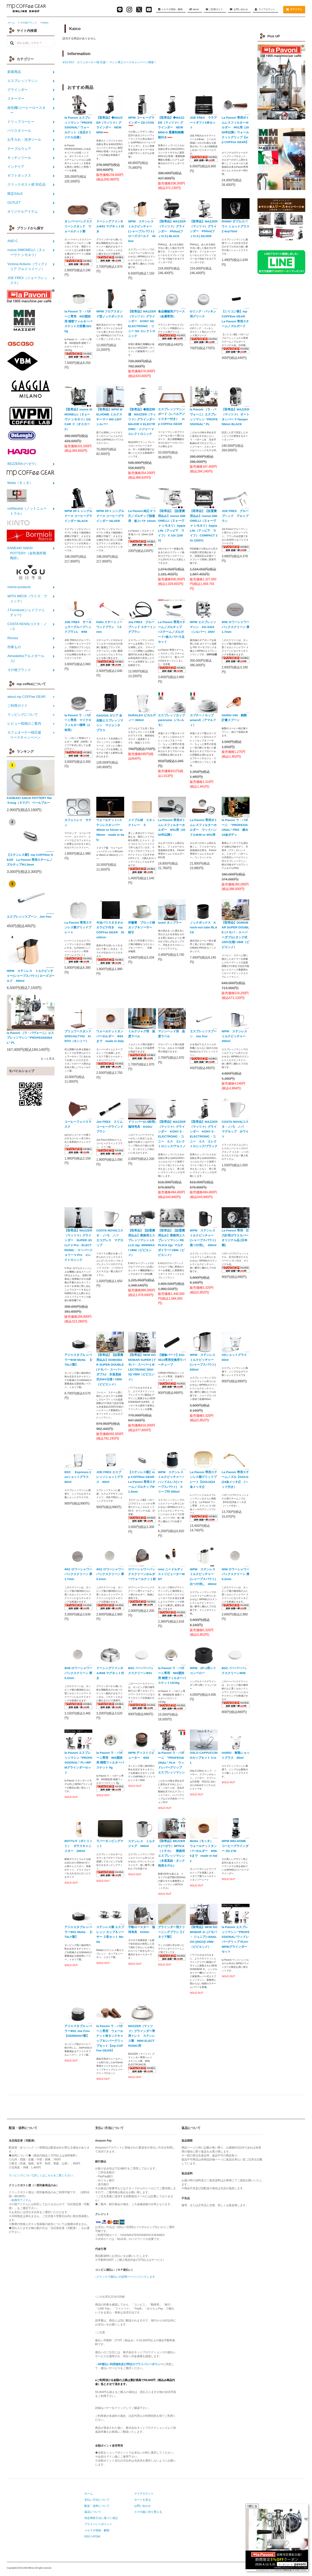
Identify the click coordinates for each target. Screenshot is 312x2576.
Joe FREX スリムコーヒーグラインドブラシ (109, 1126)
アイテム (293, 10)
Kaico (45, 22)
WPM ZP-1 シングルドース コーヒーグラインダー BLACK (78, 515)
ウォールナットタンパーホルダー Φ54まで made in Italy (110, 1036)
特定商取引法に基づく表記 (101, 2518)
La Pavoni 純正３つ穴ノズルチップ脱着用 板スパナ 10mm (142, 517)
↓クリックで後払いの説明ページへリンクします (125, 2276)
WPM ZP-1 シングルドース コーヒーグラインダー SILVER (110, 515)
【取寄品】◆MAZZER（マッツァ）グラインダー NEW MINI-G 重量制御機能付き (172, 127)
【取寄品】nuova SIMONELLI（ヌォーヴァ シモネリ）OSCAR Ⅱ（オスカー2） (78, 419)
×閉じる (252, 2506)
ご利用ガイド (214, 9)
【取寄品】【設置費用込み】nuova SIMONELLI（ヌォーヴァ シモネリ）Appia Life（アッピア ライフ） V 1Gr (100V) (171, 525)
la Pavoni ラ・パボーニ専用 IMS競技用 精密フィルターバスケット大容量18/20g (78, 321)
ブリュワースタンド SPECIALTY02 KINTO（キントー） (79, 1036)
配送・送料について (96, 2505)
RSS (87, 2536)
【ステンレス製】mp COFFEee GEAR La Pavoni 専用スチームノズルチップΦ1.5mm (30, 859)
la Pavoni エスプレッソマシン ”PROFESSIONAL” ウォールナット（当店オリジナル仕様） (78, 127)
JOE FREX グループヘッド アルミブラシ (235, 515)
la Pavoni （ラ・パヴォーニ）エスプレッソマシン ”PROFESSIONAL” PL (30, 1037)
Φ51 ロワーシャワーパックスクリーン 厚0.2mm (110, 1574)
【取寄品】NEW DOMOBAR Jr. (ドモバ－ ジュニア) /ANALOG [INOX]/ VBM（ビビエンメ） (203, 1936)
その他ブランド (28, 22)
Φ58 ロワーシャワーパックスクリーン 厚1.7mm (235, 626)
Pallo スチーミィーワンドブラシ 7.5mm (109, 626)
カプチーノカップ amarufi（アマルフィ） (203, 720)
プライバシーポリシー (98, 2524)
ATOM (96, 2536)
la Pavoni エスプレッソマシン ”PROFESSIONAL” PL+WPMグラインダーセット (78, 1762)
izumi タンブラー (170, 922)
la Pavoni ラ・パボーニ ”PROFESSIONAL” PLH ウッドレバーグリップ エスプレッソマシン (171, 1762)
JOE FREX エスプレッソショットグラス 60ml (109, 1476)
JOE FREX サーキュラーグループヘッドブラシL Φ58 (78, 626)
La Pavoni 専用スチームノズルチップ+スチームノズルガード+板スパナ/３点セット (171, 631)
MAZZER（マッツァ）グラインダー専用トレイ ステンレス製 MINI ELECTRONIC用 (141, 2035)
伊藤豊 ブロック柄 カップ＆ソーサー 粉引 (143, 927)
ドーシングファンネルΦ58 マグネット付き (110, 1672)
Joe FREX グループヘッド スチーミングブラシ (142, 626)
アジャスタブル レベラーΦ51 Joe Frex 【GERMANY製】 (78, 2030)
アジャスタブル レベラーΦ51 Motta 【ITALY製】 (78, 1931)
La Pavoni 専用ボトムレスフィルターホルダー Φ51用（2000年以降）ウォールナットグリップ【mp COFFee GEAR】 (235, 131)
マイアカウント (265, 9)
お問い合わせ (239, 9)
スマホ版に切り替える (148, 2511)
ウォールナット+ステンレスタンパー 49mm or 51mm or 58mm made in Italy (110, 829)
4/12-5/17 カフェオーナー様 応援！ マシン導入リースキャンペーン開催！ (109, 62)
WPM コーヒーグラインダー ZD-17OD (141, 121)
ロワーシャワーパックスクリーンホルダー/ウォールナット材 (142, 1574)
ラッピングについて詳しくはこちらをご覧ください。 (42, 2175)
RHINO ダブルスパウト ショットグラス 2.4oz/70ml (237, 226)
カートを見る (142, 2499)
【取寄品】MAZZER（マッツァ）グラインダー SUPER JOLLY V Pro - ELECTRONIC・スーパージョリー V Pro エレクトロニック (78, 1245)
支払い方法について (96, 2499)
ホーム (11, 22)
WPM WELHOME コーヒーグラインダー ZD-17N (235, 1845)
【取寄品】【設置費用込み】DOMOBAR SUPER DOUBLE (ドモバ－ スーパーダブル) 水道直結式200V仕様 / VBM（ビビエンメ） (110, 1369)
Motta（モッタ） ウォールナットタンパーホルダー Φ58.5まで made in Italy (203, 1850)
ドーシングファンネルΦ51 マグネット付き (110, 226)
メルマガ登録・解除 (170, 9)
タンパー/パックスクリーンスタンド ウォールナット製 (78, 226)
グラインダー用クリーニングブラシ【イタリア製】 (171, 1931)
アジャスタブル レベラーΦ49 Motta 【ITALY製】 (78, 1359)
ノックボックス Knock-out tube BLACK (203, 927)
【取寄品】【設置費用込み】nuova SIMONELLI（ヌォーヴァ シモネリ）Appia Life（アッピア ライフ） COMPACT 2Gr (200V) (203, 525)
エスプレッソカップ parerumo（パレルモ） (173, 720)
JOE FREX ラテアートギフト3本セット (203, 122)
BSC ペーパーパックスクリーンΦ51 (140, 1672)
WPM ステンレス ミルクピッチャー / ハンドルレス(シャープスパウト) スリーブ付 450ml (172, 1481)
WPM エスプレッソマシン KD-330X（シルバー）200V (203, 626)
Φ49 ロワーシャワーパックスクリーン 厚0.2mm (78, 1672)
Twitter (263, 27)
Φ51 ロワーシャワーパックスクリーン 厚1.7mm (78, 1574)
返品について (92, 2511)
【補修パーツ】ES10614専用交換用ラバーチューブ (172, 1359)
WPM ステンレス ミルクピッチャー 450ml (236, 1036)
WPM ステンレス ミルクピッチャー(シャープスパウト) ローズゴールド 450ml (31, 975)
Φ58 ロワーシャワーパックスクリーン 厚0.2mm (235, 1574)
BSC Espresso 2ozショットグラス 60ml (78, 1476)
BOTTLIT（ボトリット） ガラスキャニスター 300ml (78, 1845)
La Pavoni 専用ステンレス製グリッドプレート (78, 927)
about (194, 9)
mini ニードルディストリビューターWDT (171, 1574)
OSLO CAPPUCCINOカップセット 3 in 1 (203, 1757)
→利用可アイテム (20, 2200)
